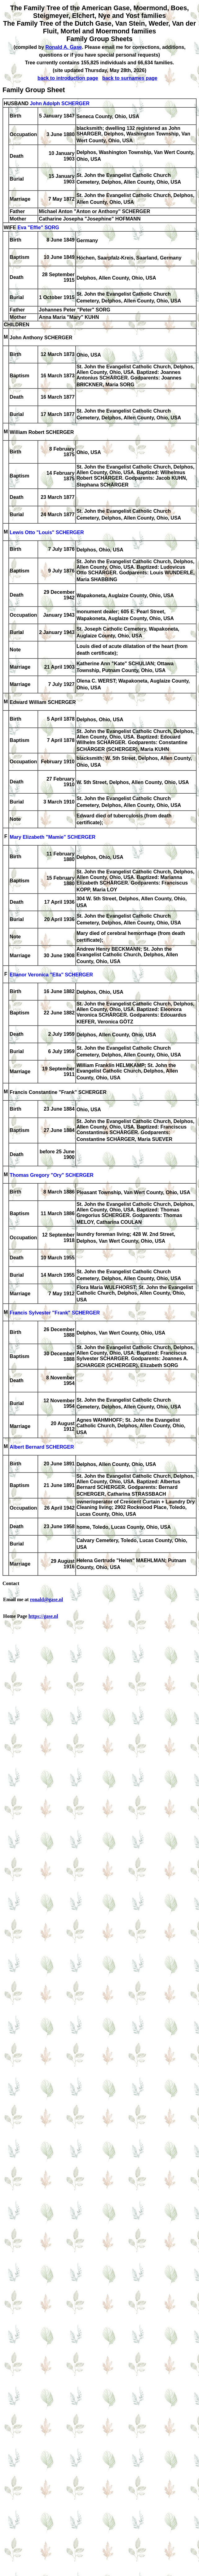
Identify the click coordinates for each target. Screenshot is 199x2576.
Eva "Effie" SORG (38, 227)
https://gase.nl (43, 1616)
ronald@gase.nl (46, 1599)
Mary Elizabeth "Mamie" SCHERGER (52, 837)
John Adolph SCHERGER (59, 103)
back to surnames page (129, 78)
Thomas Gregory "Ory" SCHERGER (51, 1175)
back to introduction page (68, 78)
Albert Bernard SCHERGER (42, 1447)
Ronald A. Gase (64, 47)
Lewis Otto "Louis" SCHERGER (47, 532)
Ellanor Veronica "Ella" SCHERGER (51, 974)
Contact (10, 1583)
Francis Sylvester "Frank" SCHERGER (55, 1312)
